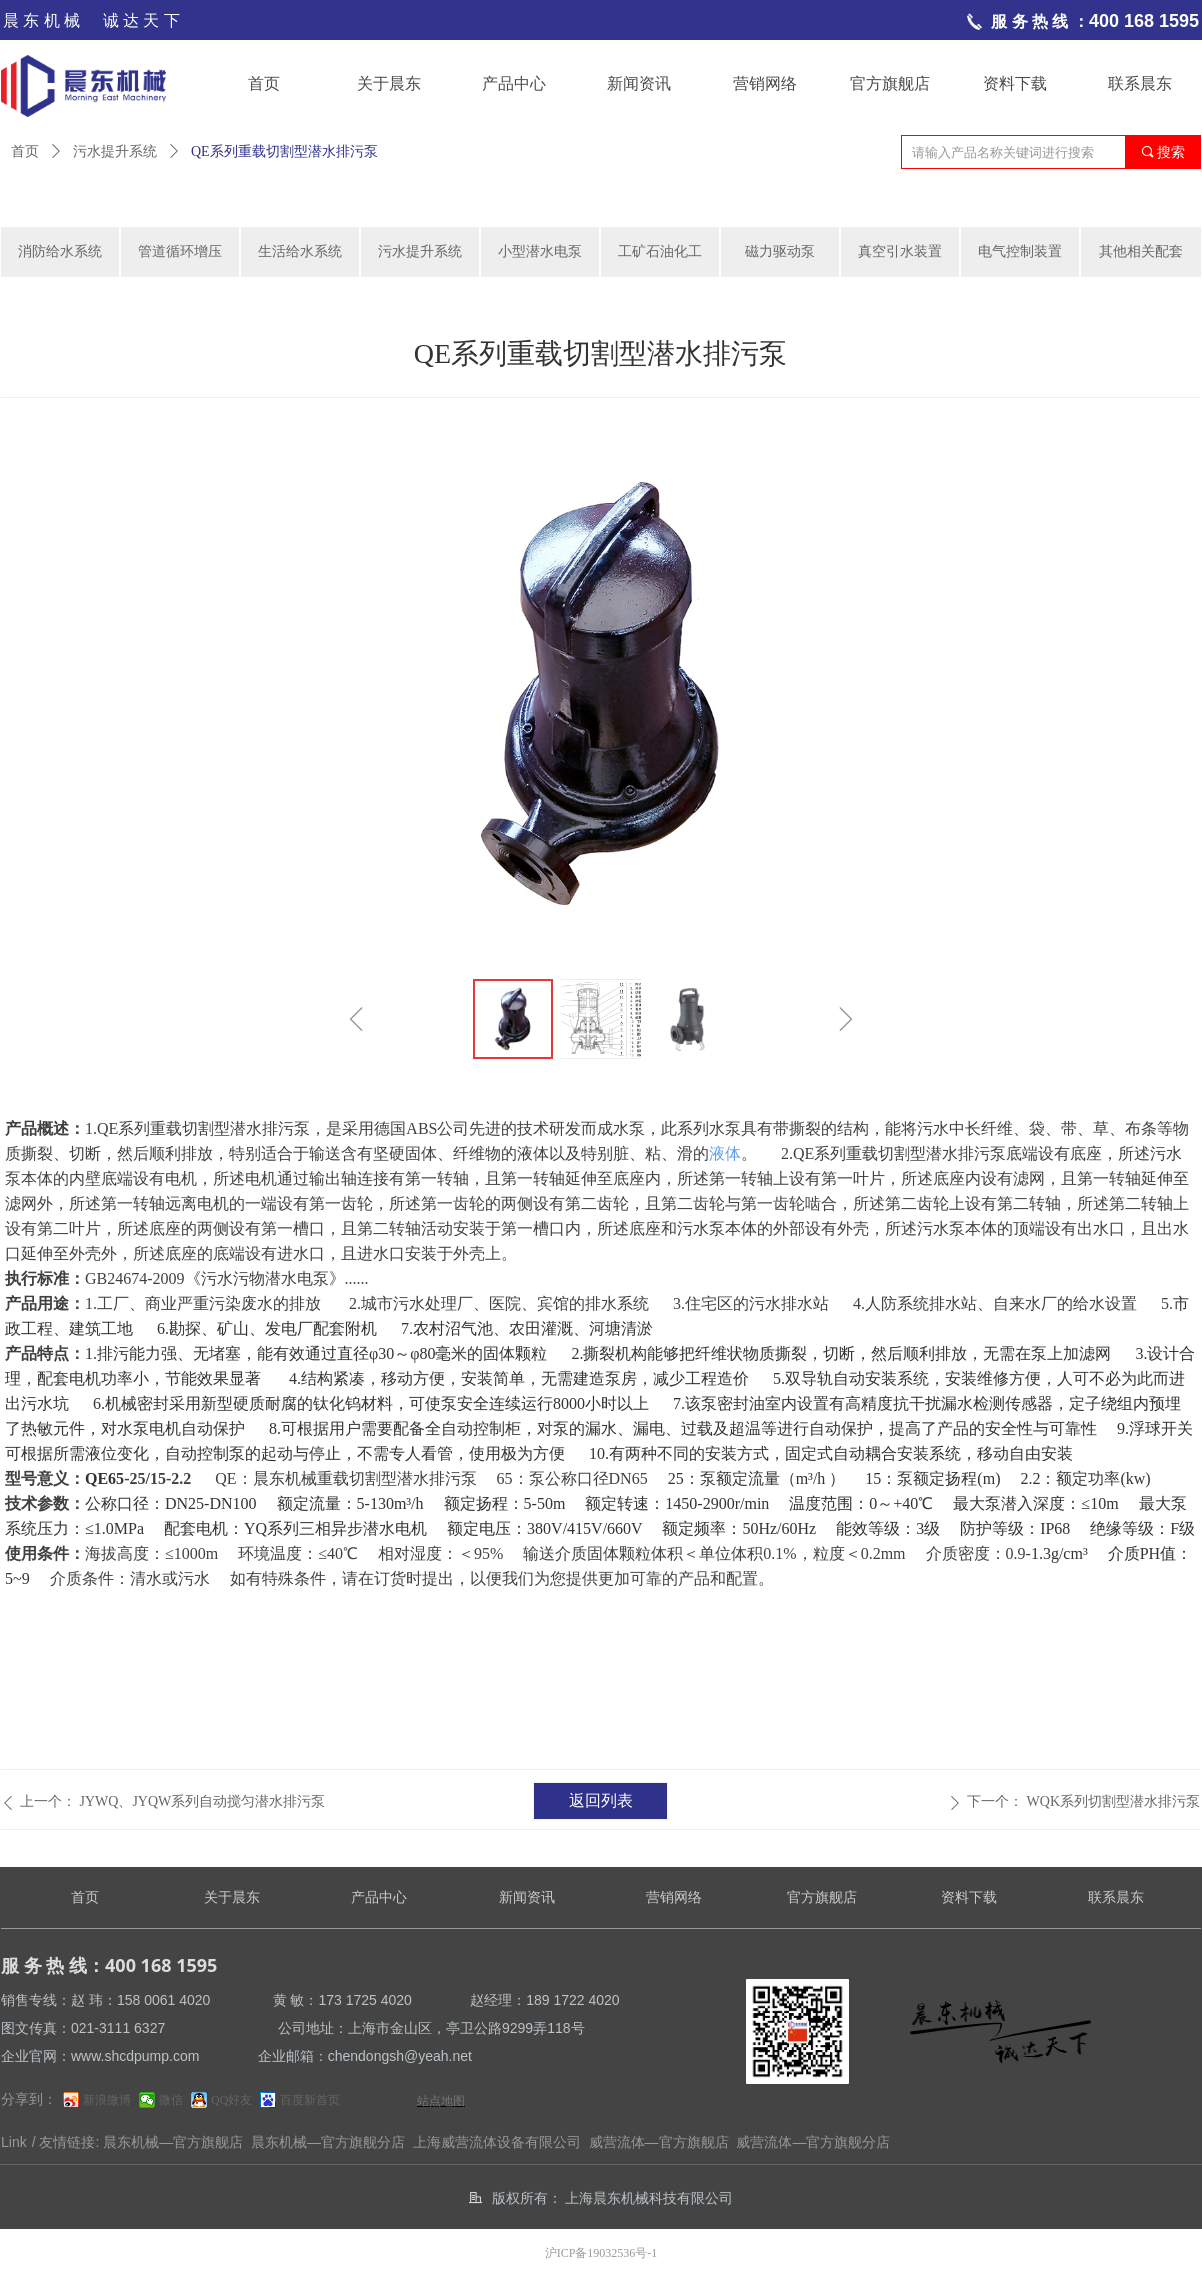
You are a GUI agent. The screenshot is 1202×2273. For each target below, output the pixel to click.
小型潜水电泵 (540, 251)
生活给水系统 (300, 251)
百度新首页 (310, 2100)
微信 (171, 2100)
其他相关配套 (1141, 251)
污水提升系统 (115, 151)
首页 (25, 151)
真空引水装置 (900, 251)
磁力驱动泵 (780, 251)
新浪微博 (107, 2100)
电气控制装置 (1020, 251)
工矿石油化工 (660, 251)
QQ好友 (231, 2100)
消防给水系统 (60, 251)
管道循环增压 (180, 251)
